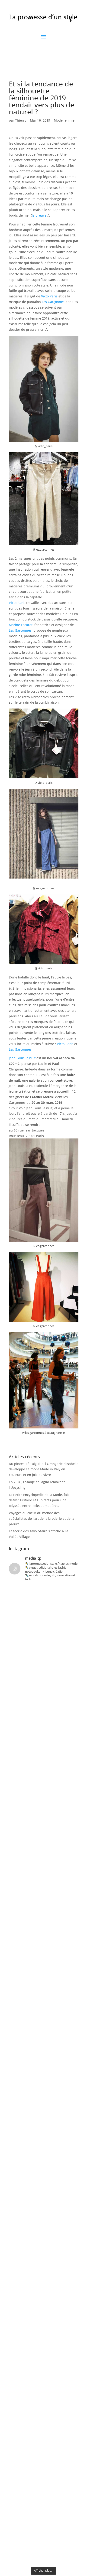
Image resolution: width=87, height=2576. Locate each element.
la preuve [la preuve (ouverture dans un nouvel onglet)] (39, 215)
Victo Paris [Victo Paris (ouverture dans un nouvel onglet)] (49, 296)
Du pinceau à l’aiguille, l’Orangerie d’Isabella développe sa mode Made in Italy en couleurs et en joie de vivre (43, 1469)
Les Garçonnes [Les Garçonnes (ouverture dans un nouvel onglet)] (53, 302)
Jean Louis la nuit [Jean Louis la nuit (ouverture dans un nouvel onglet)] (22, 1058)
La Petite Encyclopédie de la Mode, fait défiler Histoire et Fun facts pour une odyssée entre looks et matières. (39, 1500)
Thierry (20, 120)
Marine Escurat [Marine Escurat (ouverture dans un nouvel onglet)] (20, 625)
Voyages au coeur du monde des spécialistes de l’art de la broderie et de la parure (41, 1518)
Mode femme (64, 120)
